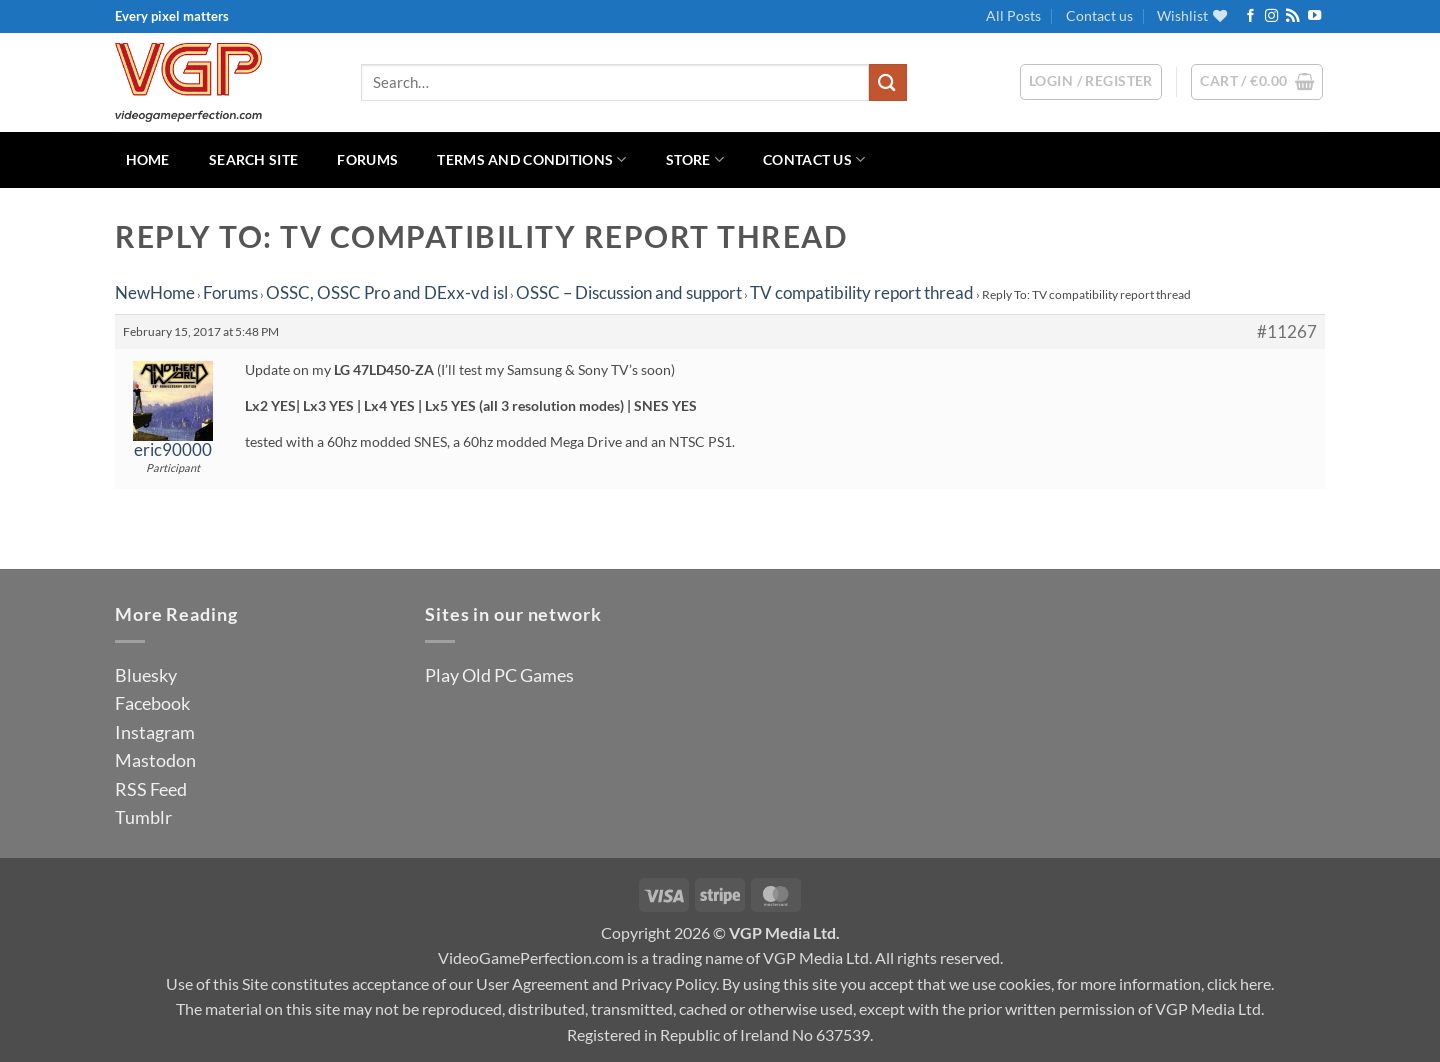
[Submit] (888, 82)
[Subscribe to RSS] (1292, 16)
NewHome (155, 292)
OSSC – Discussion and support (629, 292)
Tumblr (143, 817)
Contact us (1099, 15)
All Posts (1013, 15)
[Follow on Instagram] (1271, 16)
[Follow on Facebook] (1250, 16)
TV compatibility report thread (862, 292)
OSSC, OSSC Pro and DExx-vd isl (387, 292)
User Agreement (532, 983)
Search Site (253, 159)
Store (695, 159)
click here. (1240, 983)
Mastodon (155, 760)
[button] (1257, 82)
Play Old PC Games (499, 675)
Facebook (152, 703)
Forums (367, 159)
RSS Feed (151, 789)
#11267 (1287, 332)
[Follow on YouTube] (1314, 16)
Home (148, 159)
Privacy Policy (668, 983)
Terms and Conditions (531, 159)
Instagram (155, 732)
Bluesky (146, 675)
